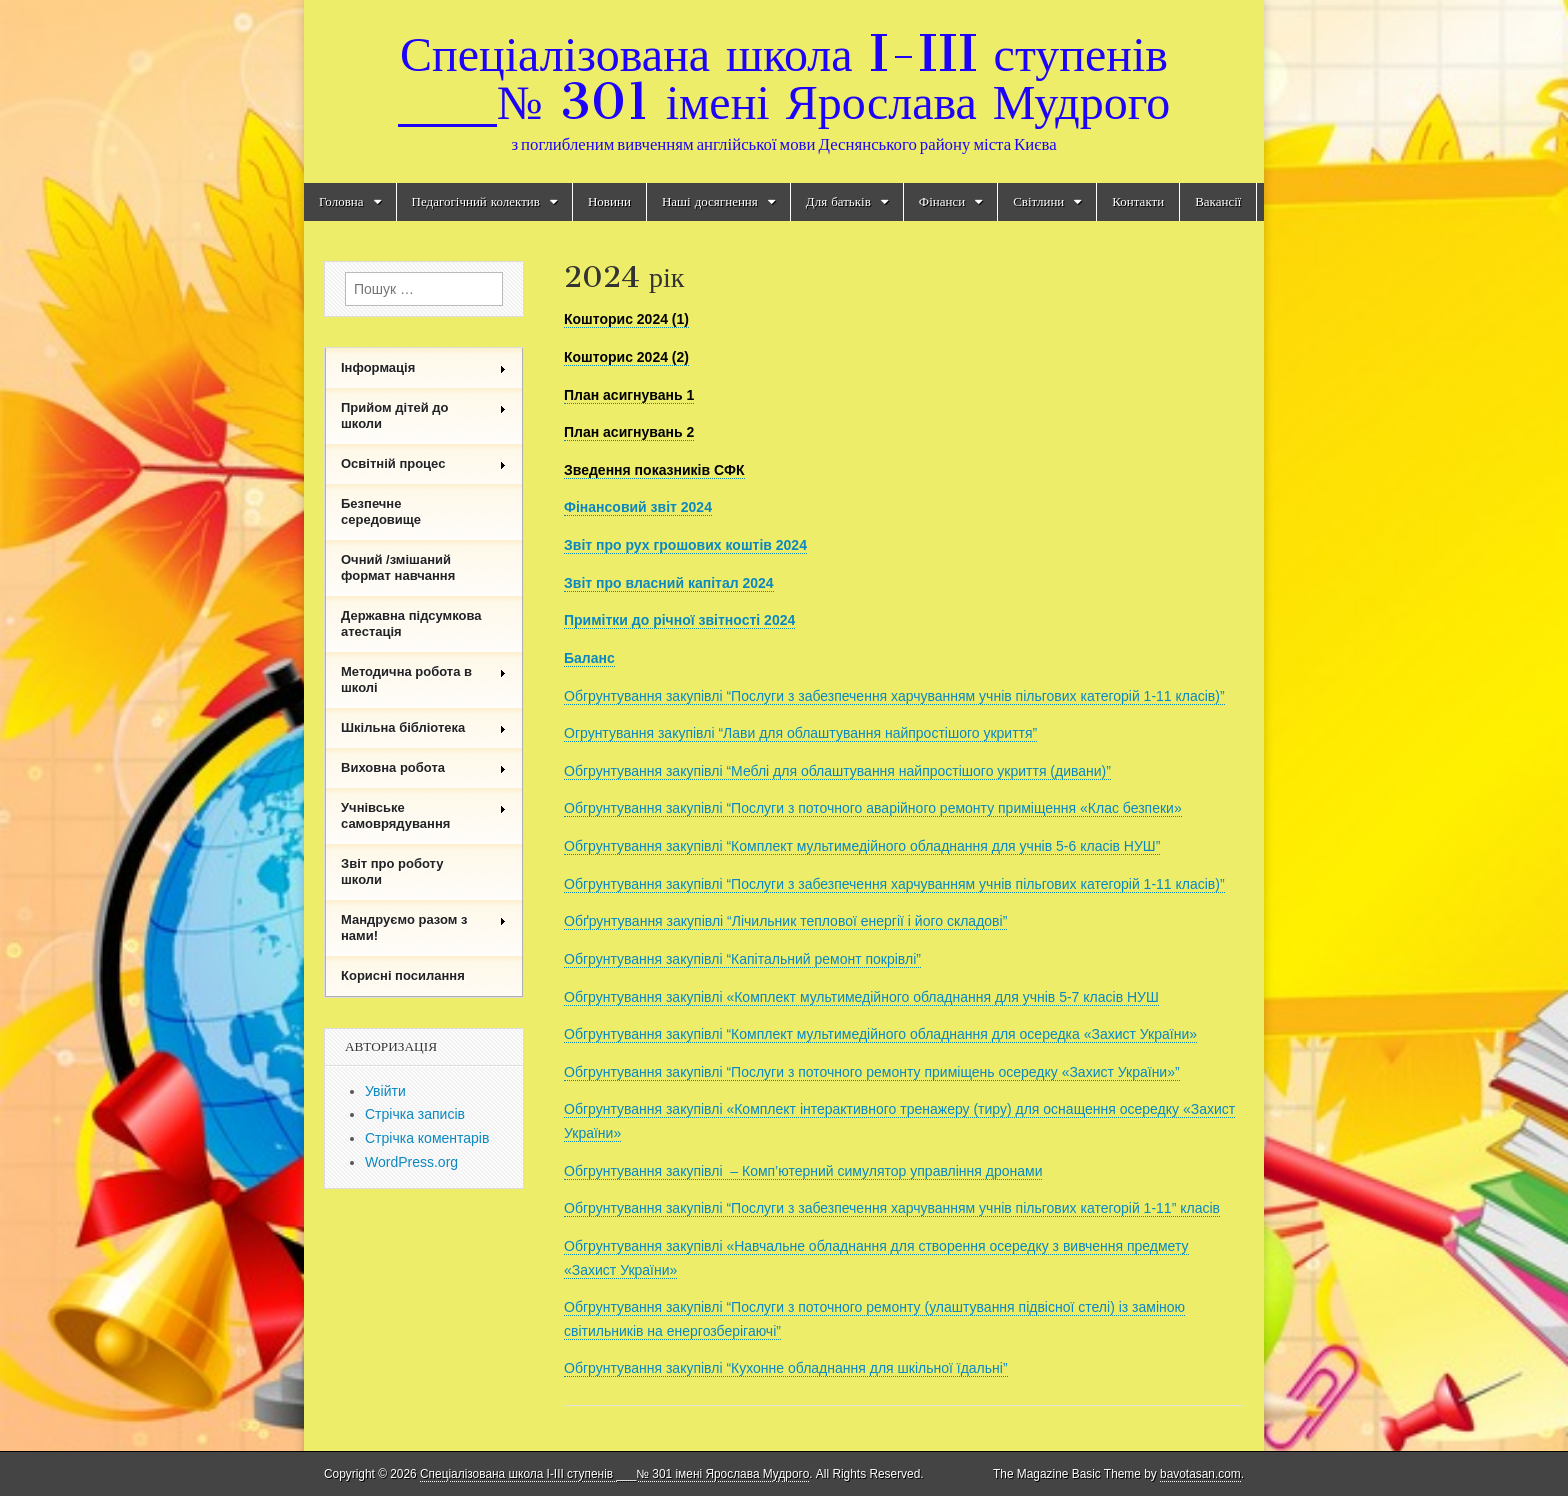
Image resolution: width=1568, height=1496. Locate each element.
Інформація (424, 367)
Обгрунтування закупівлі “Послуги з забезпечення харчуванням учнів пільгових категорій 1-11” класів (892, 1208)
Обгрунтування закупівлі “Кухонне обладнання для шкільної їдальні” (786, 1368)
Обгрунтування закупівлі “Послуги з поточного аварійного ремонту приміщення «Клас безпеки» (873, 808)
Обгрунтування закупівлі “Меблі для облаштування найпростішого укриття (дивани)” (837, 771)
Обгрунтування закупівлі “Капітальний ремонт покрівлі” (742, 959)
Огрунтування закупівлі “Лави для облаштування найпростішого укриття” (800, 733)
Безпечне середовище (381, 511)
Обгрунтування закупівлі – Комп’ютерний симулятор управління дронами (803, 1171)
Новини (609, 201)
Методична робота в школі (424, 679)
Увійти (385, 1091)
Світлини (1038, 201)
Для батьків (838, 201)
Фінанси (942, 201)
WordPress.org (411, 1162)
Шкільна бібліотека (424, 727)
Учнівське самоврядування (424, 815)
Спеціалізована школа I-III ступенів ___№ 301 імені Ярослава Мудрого (784, 77)
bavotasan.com (1200, 1474)
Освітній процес (424, 463)
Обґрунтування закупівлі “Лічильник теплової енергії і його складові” (785, 921)
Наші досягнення (710, 201)
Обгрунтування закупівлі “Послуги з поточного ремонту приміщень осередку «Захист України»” (872, 1072)
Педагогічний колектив (476, 201)
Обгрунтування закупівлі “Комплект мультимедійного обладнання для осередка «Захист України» (880, 1034)
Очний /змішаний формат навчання (398, 567)
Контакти (1138, 201)
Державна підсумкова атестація (411, 623)
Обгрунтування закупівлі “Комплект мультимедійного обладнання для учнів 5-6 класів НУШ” (862, 846)
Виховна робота (424, 767)
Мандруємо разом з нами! (424, 927)
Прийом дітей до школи (424, 415)
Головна (341, 201)
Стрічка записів (415, 1114)
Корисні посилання (403, 975)
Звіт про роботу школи (392, 871)
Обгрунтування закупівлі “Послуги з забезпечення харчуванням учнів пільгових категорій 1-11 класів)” (894, 696)
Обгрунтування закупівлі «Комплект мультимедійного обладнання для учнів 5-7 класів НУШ (861, 997)
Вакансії (1218, 201)
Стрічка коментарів (427, 1138)
